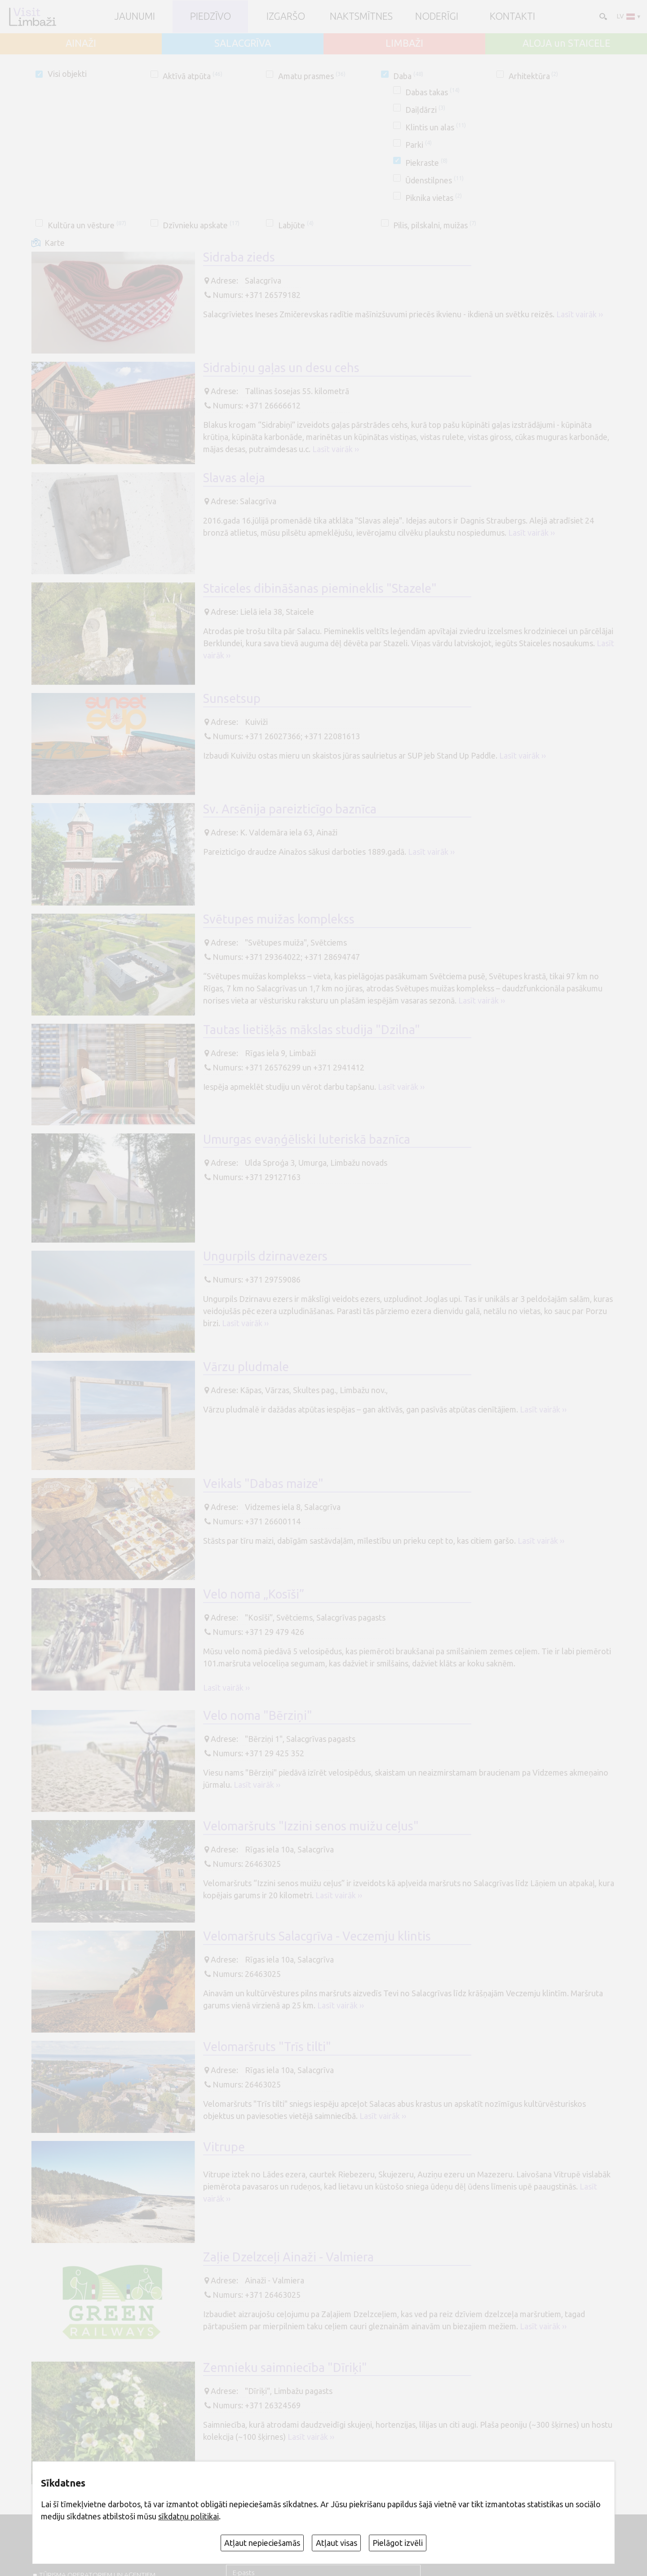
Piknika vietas (433, 197)
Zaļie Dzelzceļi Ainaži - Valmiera (288, 2257)
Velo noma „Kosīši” (253, 1594)
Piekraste (426, 162)
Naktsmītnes (361, 17)
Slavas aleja (234, 477)
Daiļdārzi (425, 109)
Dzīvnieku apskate (201, 225)
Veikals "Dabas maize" (263, 1483)
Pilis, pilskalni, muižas (434, 225)
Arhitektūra (533, 75)
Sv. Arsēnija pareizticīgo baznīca (290, 809)
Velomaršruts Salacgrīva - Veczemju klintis (317, 1936)
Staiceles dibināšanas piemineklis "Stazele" (320, 588)
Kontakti (512, 17)
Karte (54, 242)
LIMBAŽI (404, 44)
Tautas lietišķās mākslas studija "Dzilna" (311, 1029)
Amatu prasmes (312, 75)
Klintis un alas (435, 127)
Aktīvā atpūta (192, 75)
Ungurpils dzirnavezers (265, 1256)
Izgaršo (285, 17)
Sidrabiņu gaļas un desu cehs (281, 367)
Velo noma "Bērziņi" (257, 1715)
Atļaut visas (336, 2542)
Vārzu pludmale (246, 1366)
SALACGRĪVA (242, 44)
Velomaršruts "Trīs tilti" (267, 2046)
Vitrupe (224, 2147)
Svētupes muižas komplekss (279, 919)
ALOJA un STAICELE (566, 44)
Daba (408, 75)
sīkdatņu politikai (188, 2516)
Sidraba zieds (239, 257)
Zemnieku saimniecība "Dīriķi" (285, 2367)
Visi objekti (67, 73)
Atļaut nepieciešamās (262, 2542)
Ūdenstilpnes (434, 180)
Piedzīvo (210, 17)
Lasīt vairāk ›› (579, 314)
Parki (418, 144)
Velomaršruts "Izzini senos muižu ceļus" (311, 1826)
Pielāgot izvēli (397, 2542)
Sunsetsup (232, 698)
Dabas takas (432, 92)
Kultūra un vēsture (87, 225)
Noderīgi (436, 17)
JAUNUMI (135, 17)
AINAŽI (81, 44)
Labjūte (296, 225)
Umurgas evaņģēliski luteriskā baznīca (306, 1139)
